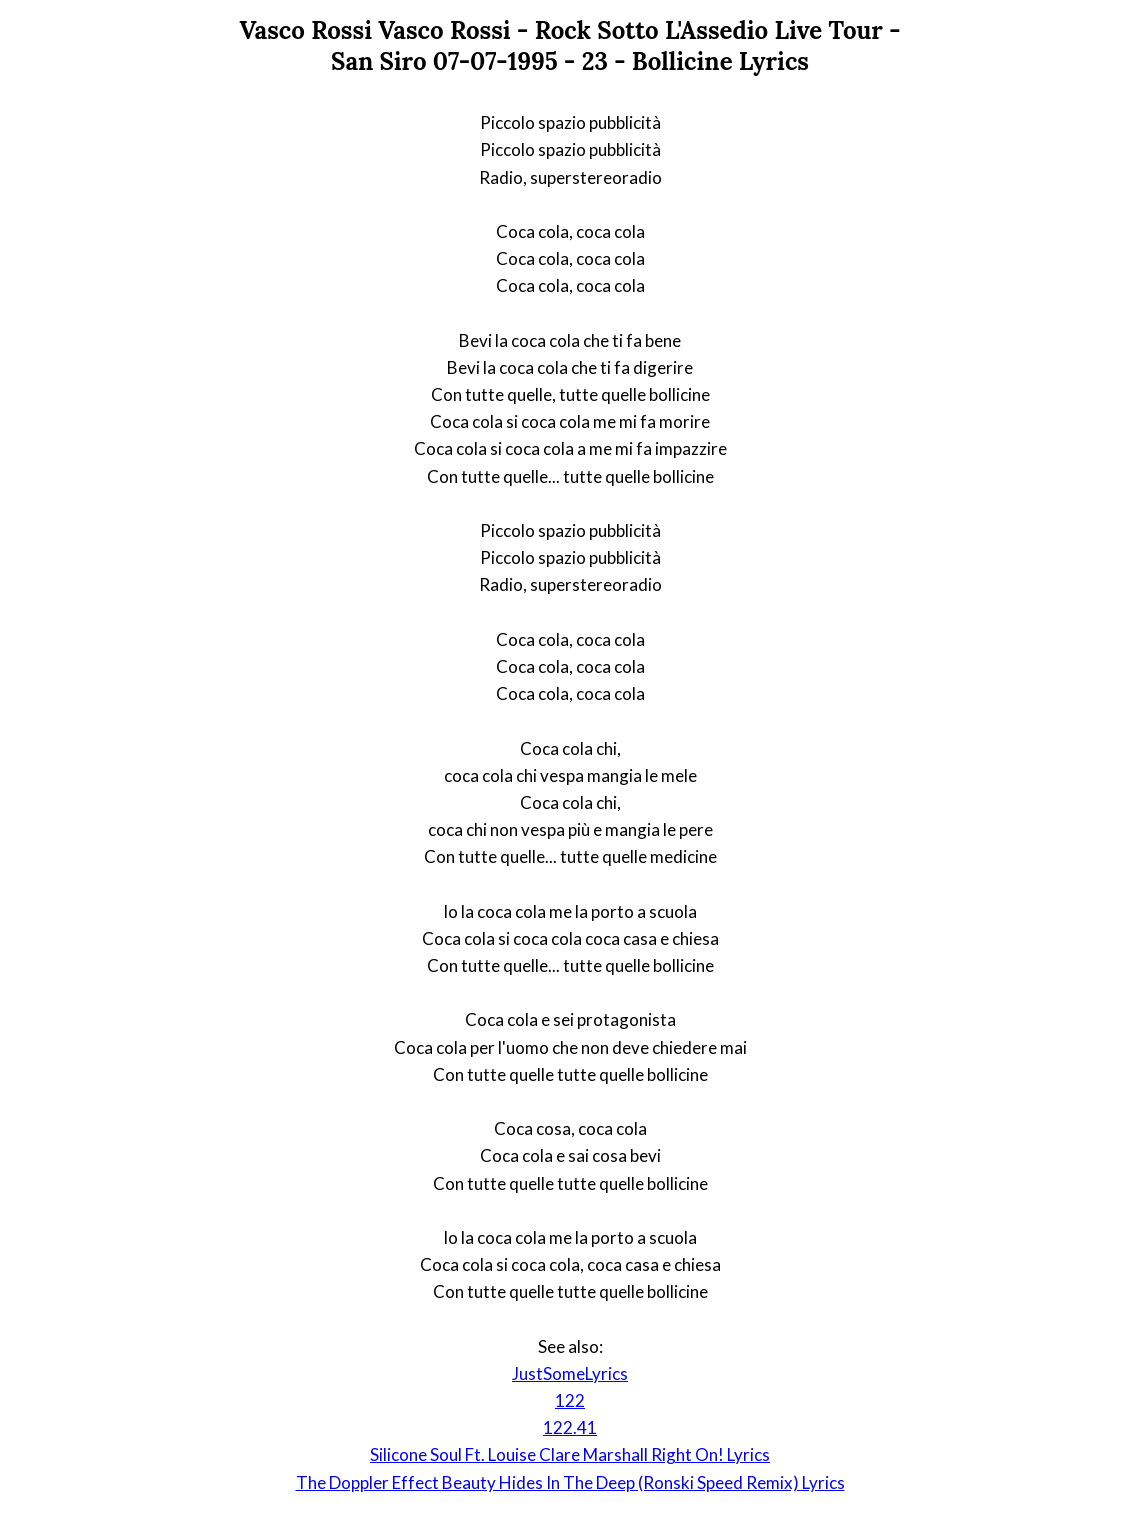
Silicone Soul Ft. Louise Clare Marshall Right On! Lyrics (570, 1454)
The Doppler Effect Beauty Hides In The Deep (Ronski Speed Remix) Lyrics (570, 1482)
